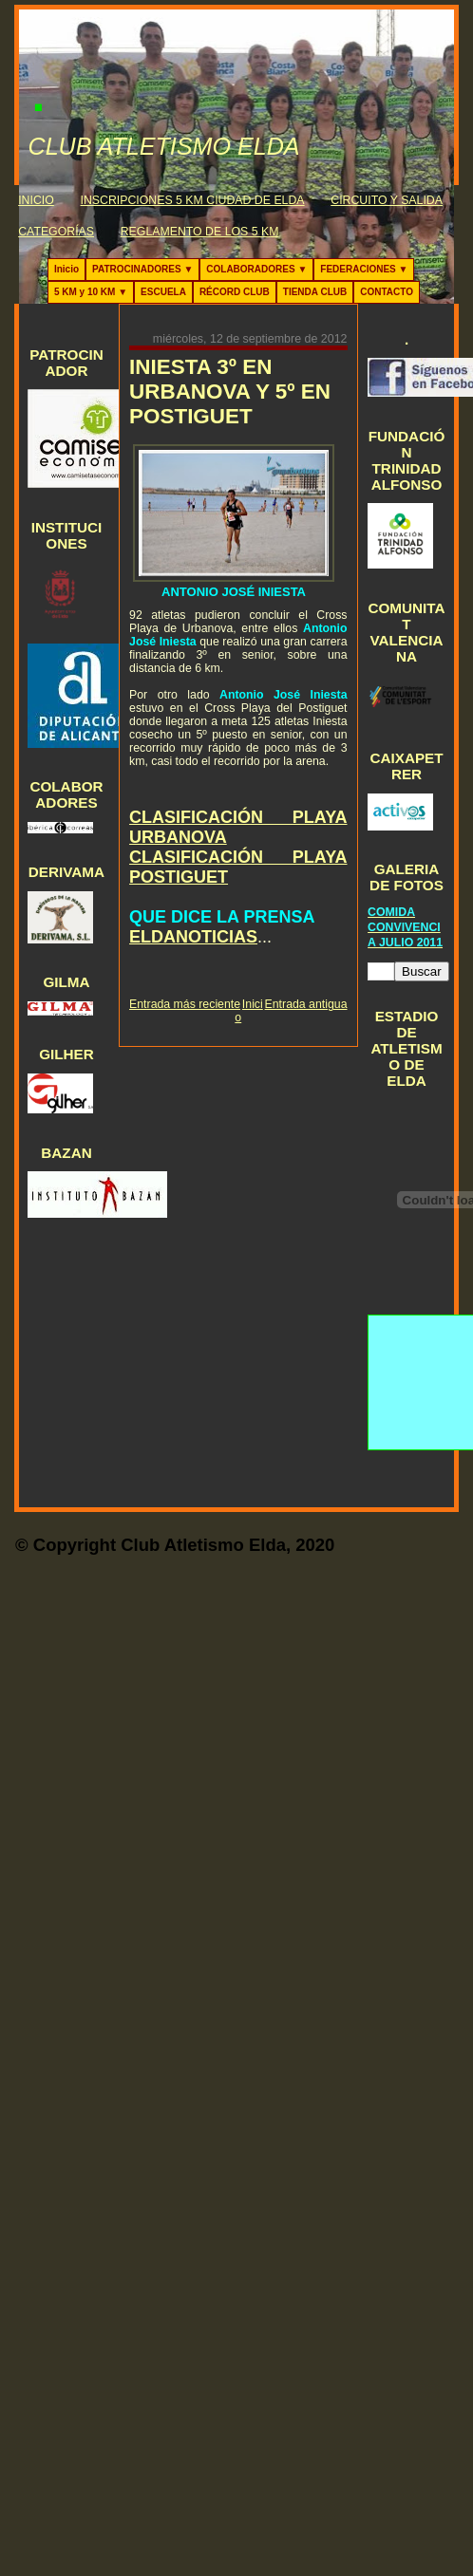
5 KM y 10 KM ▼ (90, 292)
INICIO (36, 200)
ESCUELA (163, 292)
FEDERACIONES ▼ (363, 269)
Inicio (66, 269)
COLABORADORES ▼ (256, 269)
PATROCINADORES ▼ (142, 269)
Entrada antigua (306, 1004)
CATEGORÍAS (56, 231)
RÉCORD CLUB (234, 292)
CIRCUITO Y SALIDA (387, 200)
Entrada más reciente (184, 1004)
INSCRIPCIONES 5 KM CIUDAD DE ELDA (193, 200)
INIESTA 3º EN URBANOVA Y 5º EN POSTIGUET (230, 391)
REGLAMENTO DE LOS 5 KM (200, 231)
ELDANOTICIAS (193, 936)
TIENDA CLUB (315, 292)
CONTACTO (386, 292)
